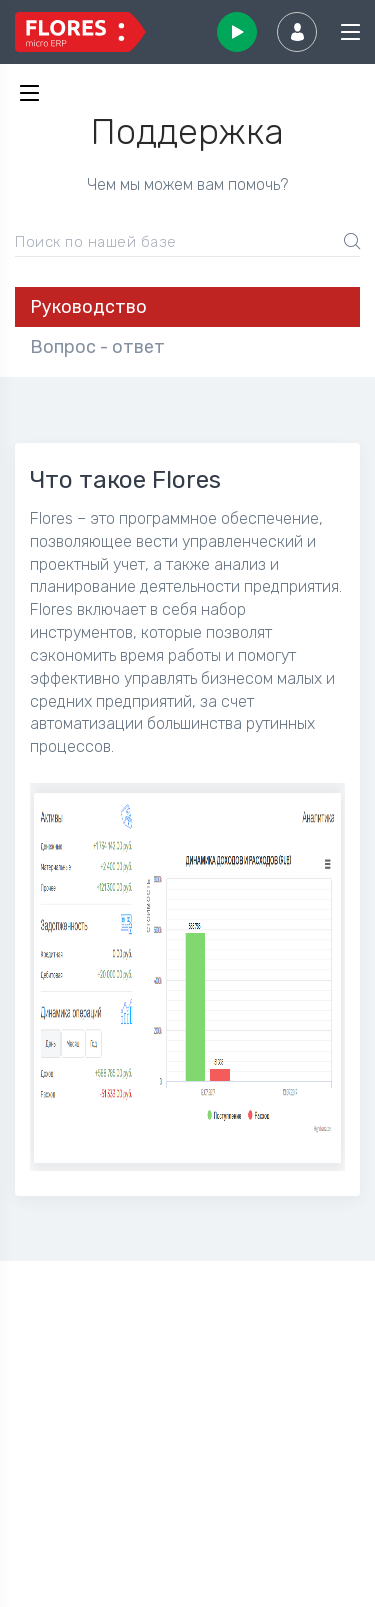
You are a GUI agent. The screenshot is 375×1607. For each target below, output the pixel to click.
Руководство (88, 307)
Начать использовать (237, 32)
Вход (297, 32)
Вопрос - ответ (97, 347)
